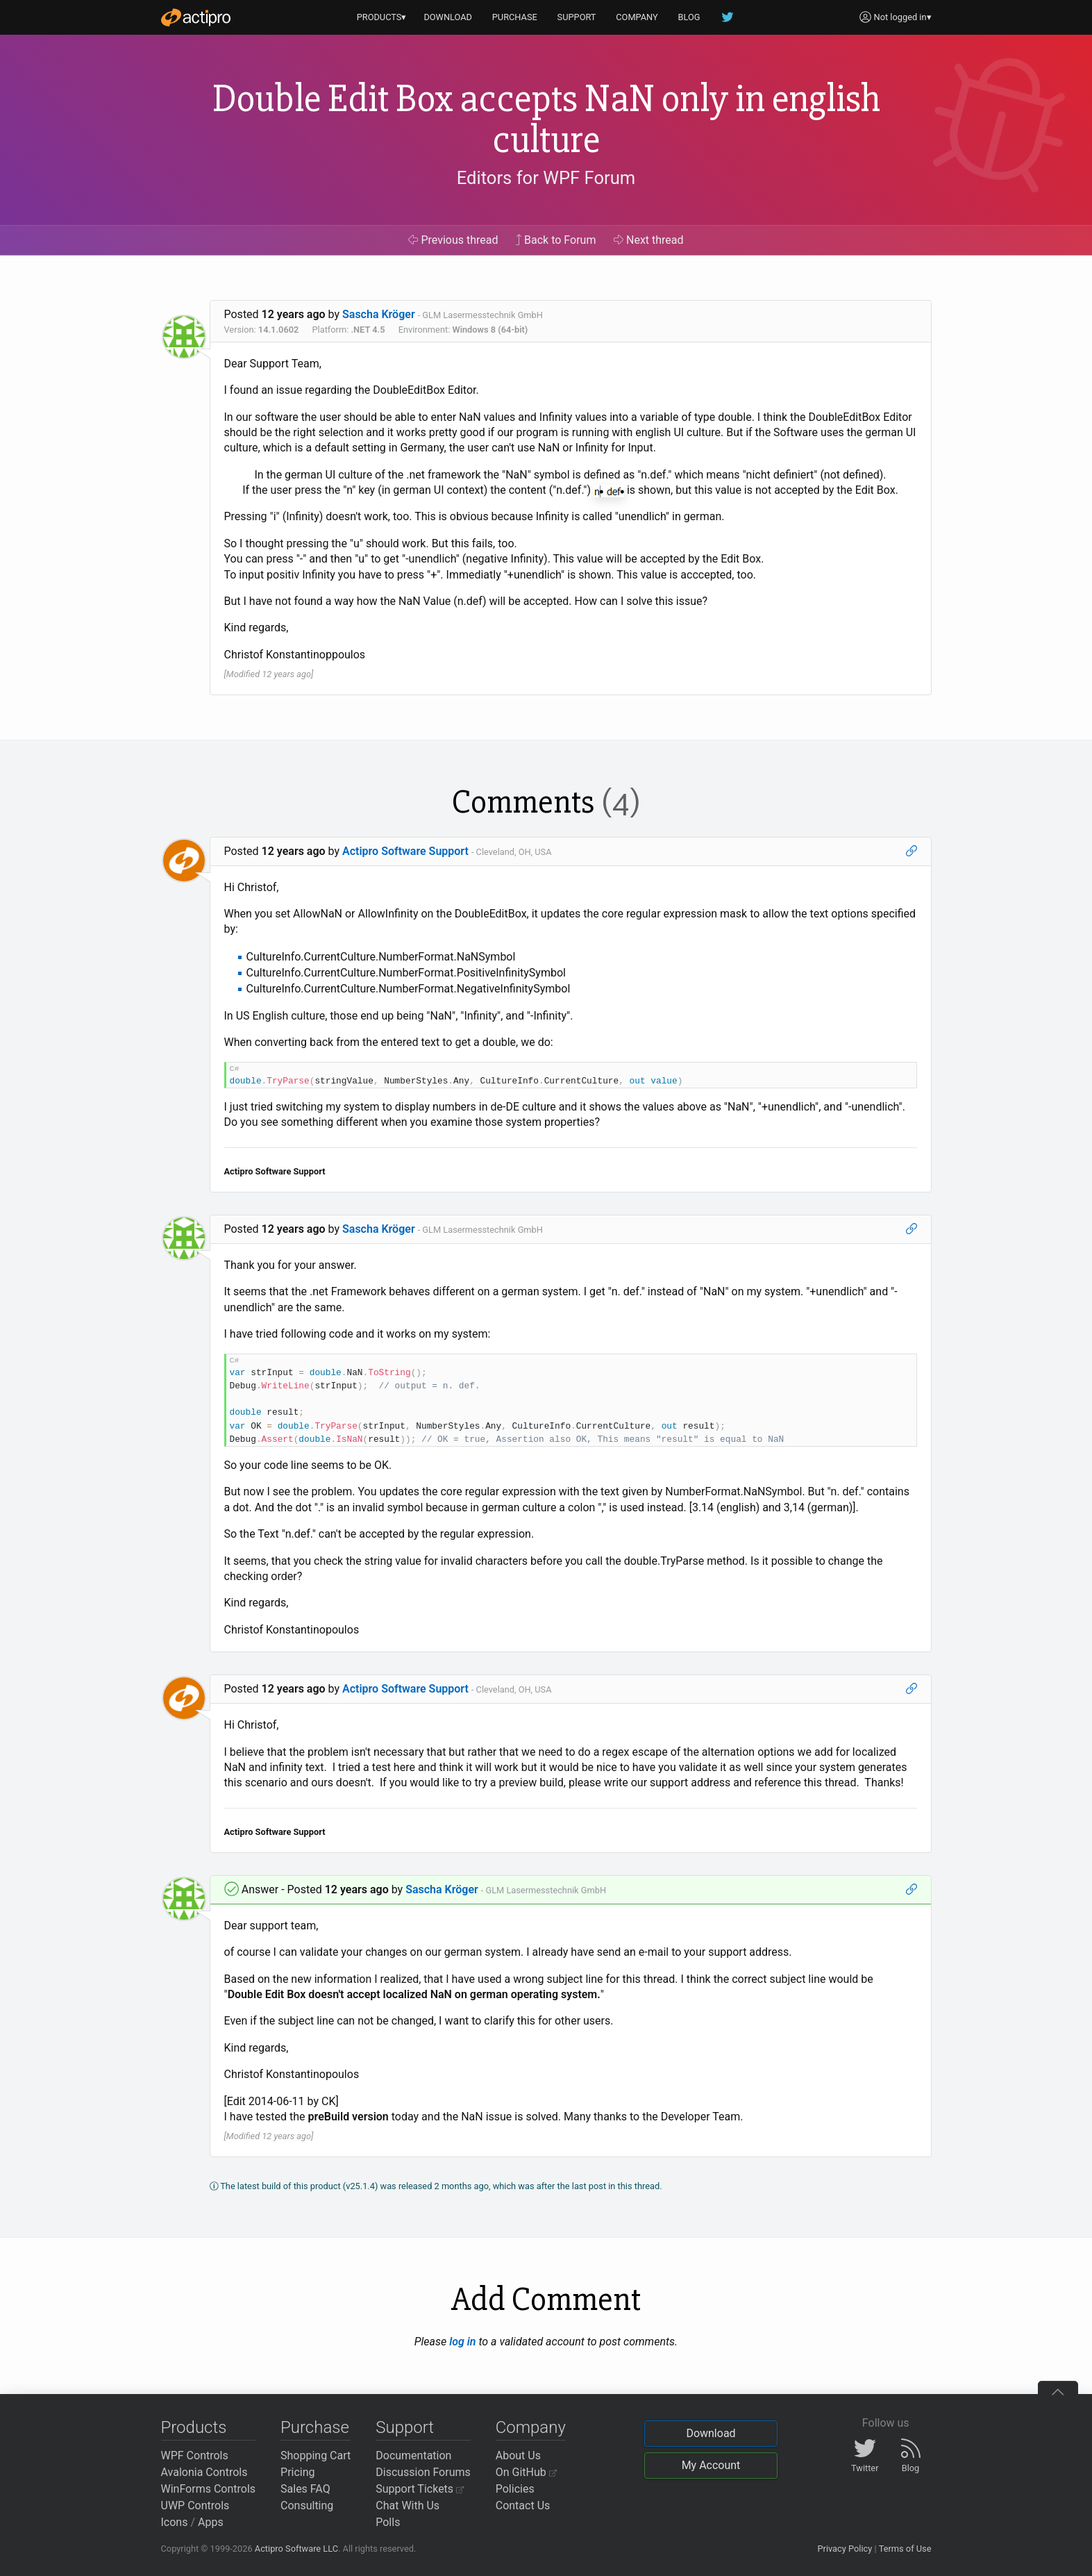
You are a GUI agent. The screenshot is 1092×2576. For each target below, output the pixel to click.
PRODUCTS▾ (382, 17)
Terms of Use (905, 2548)
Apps (211, 2522)
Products (194, 2427)
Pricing (297, 2472)
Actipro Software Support (405, 851)
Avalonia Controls (204, 2472)
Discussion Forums (423, 2472)
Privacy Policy (844, 2548)
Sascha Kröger (378, 314)
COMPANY (637, 17)
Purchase (314, 2427)
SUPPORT (576, 17)
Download (710, 2433)
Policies (515, 2488)
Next (649, 240)
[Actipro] (195, 17)
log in (462, 2341)
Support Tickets (420, 2488)
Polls (388, 2522)
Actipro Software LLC (296, 2548)
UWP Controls (195, 2505)
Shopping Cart (315, 2455)
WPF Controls (194, 2455)
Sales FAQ (305, 2488)
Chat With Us (407, 2505)
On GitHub (526, 2472)
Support (405, 2427)
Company (531, 2427)
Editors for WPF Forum (546, 177)
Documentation (413, 2455)
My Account (711, 2465)
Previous (453, 240)
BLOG (689, 17)
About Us (518, 2455)
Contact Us (523, 2505)
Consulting (306, 2505)
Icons (174, 2522)
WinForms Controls (208, 2488)
